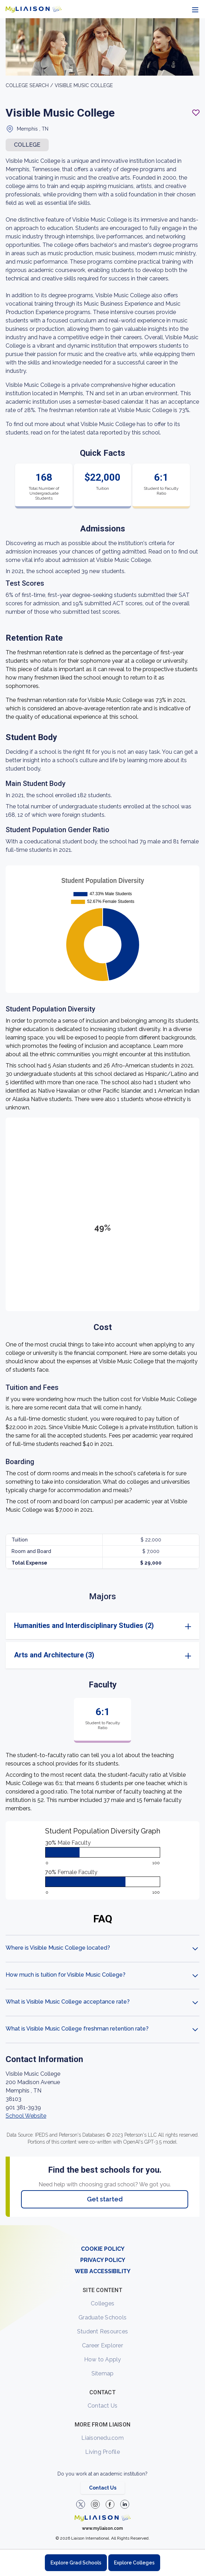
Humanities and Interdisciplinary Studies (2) (84, 1625)
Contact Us (103, 2405)
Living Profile (102, 2452)
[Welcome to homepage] (103, 2517)
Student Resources (102, 2331)
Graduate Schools (102, 2317)
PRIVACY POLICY (102, 2260)
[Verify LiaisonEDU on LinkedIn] (124, 2504)
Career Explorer (102, 2345)
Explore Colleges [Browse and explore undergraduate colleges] (134, 2562)
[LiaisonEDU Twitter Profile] (80, 2504)
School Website (26, 2115)
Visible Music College (84, 85)
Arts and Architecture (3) (54, 1655)
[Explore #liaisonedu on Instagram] (95, 2504)
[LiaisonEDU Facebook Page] (110, 2504)
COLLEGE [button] (27, 144)
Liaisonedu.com (102, 2438)
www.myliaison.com (102, 2528)
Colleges (102, 2303)
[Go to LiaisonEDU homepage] (34, 9)
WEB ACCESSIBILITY (102, 2271)
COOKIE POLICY (102, 2249)
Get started (105, 2199)
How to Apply (102, 2359)
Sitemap (102, 2373)
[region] (102, 1121)
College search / (29, 85)
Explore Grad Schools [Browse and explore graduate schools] (75, 2562)
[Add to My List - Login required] (195, 113)
